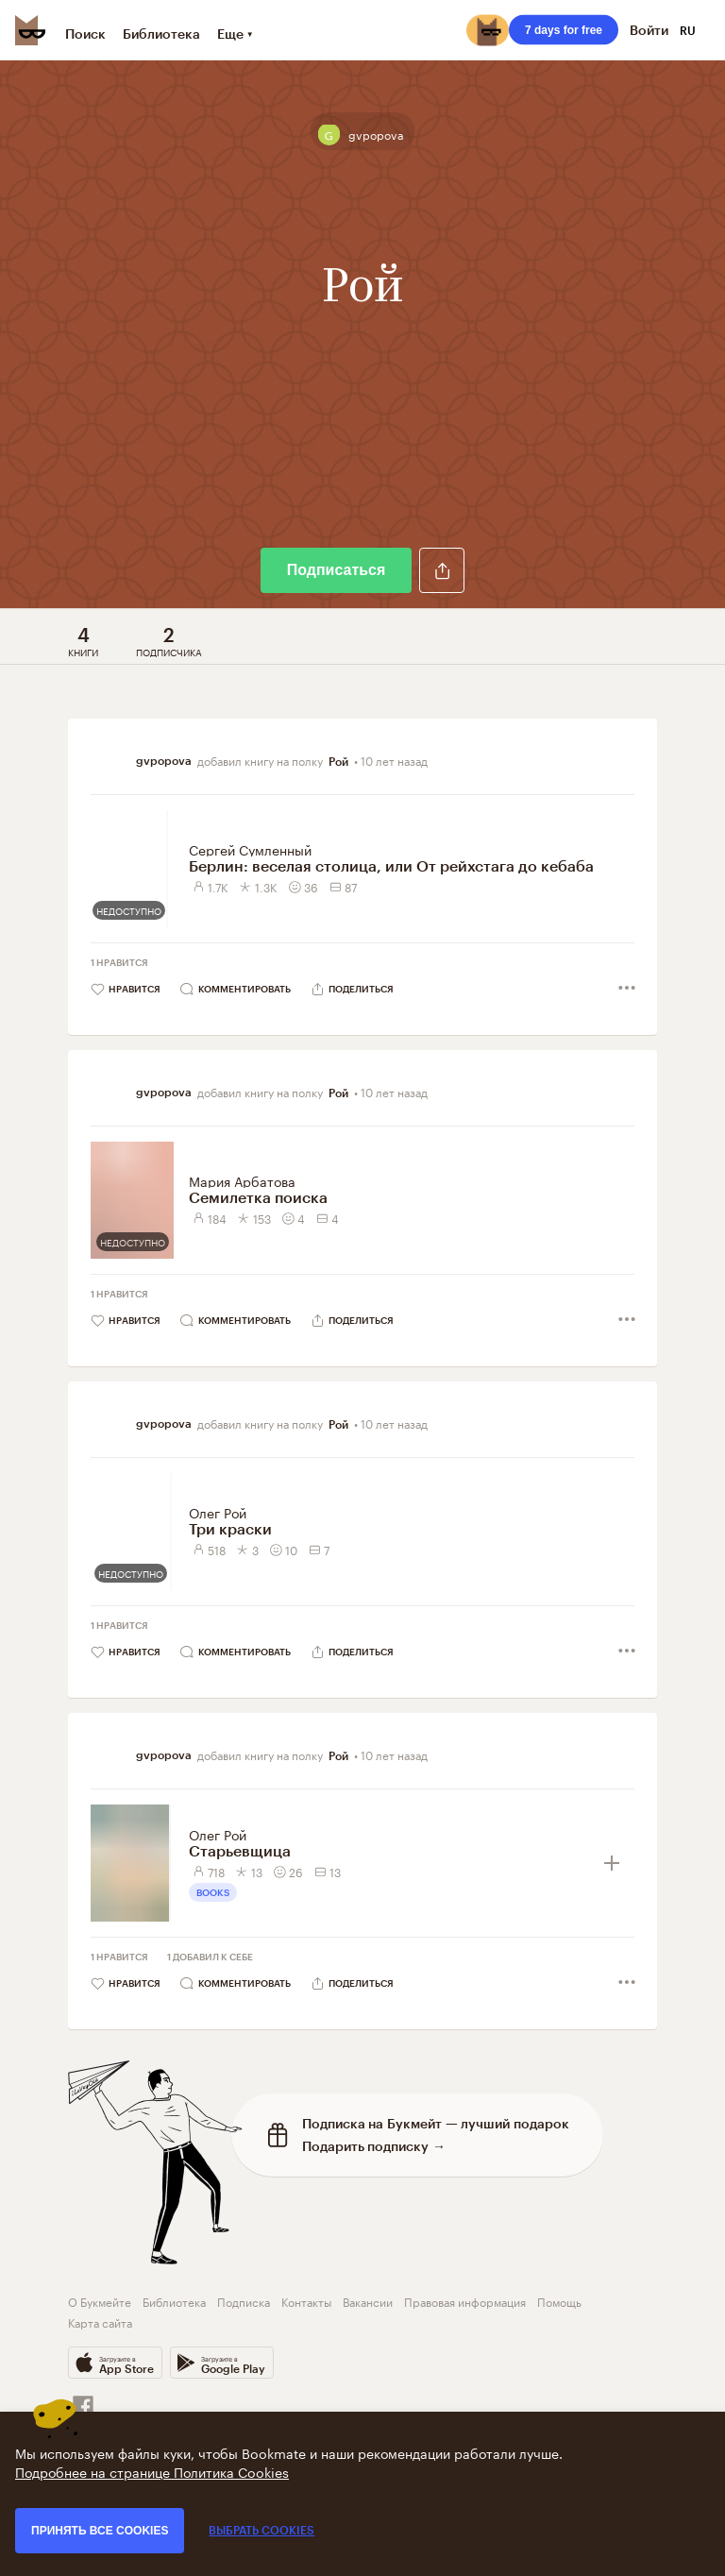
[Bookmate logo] (30, 30)
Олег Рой (217, 1511)
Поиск (85, 33)
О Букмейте (99, 2301)
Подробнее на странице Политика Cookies (152, 2471)
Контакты (306, 2301)
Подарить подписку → (374, 2146)
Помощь (559, 2301)
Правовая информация (465, 2301)
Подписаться (336, 570)
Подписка (243, 2301)
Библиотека (161, 33)
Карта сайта (100, 2321)
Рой (338, 761)
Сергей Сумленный (250, 849)
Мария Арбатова (242, 1180)
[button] (441, 570)
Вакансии (368, 2301)
